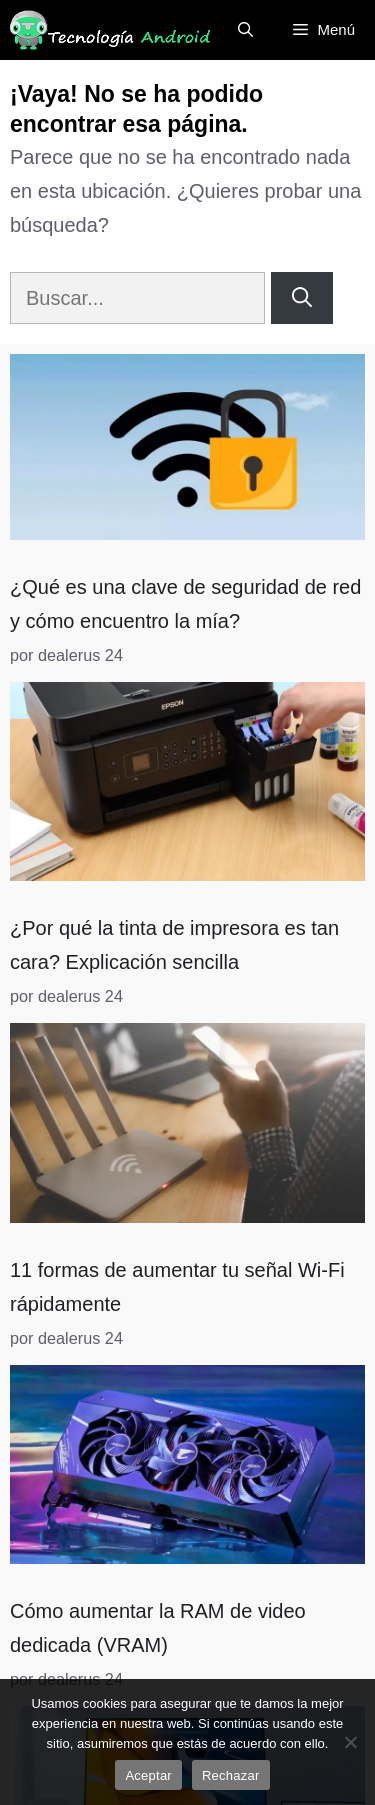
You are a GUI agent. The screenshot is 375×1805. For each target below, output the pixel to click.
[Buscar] (302, 298)
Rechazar (231, 1775)
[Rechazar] (350, 1742)
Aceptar (148, 1775)
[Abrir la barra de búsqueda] (245, 30)
